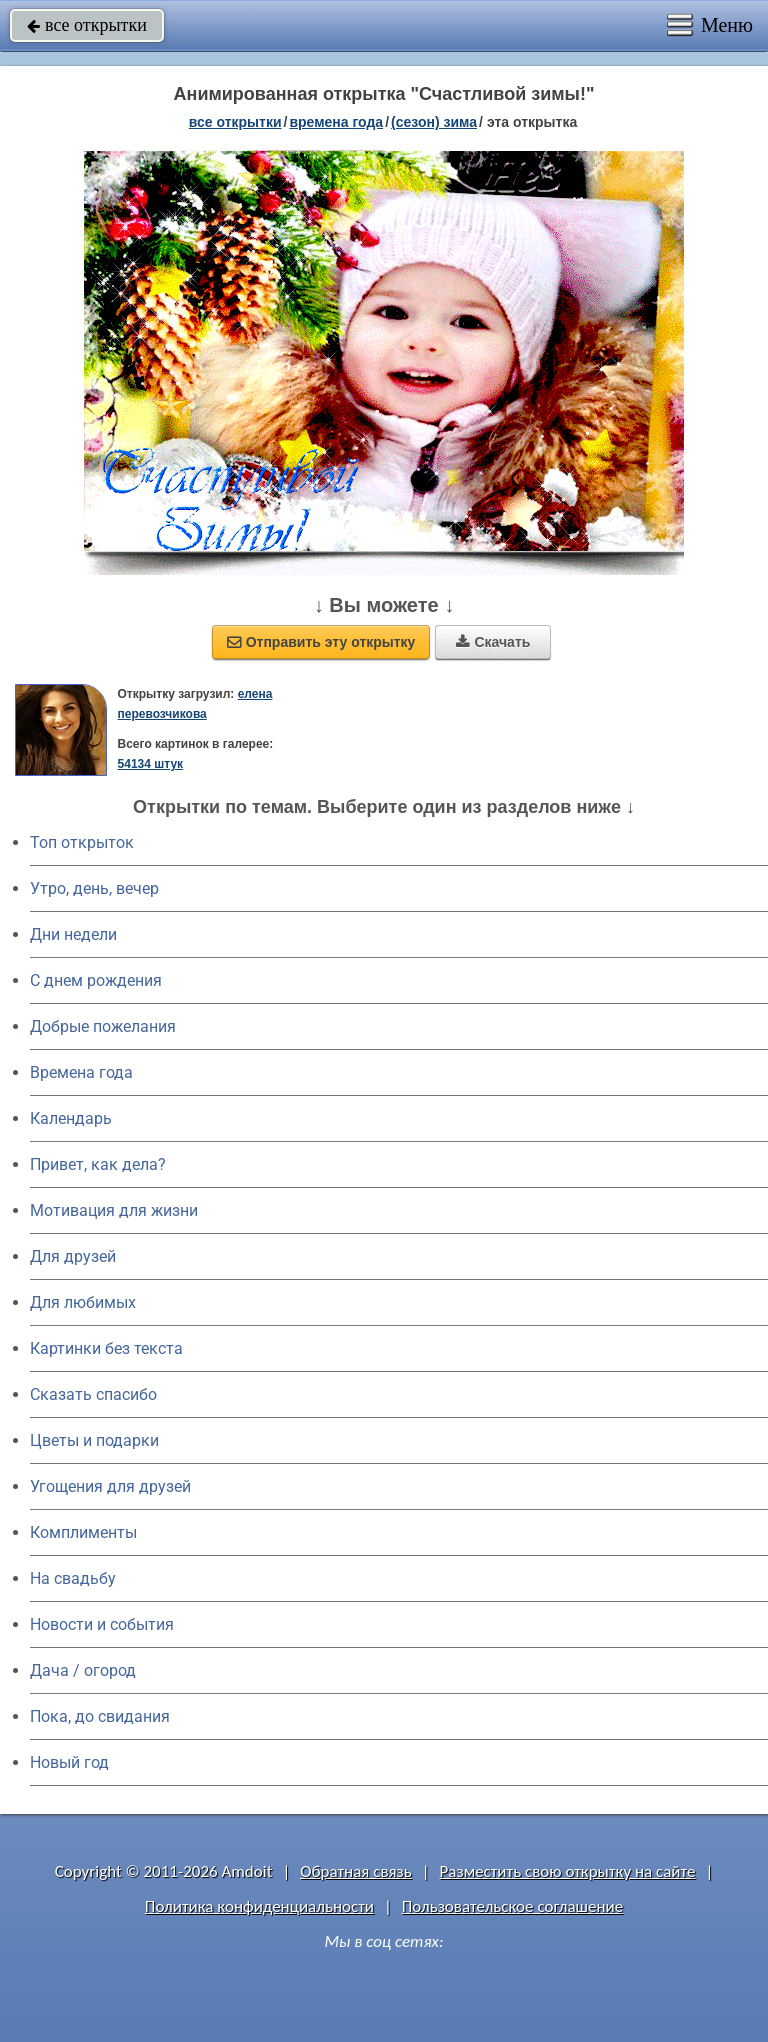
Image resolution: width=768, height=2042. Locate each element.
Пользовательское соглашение (512, 1906)
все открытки (87, 25)
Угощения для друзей (110, 1486)
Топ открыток (82, 842)
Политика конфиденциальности (259, 1906)
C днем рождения (96, 980)
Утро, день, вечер (94, 888)
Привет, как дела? (98, 1164)
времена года (336, 122)
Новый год (69, 1762)
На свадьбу (73, 1578)
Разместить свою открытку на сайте (568, 1871)
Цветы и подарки (94, 1440)
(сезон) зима (434, 122)
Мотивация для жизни (114, 1210)
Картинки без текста (106, 1348)
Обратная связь (356, 1871)
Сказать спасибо (93, 1394)
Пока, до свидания (100, 1716)
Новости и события (102, 1624)
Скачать (493, 642)
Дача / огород (83, 1670)
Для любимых (83, 1302)
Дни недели (73, 934)
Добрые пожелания (103, 1026)
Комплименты (83, 1532)
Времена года (81, 1072)
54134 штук (151, 764)
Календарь (71, 1118)
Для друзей (73, 1256)
